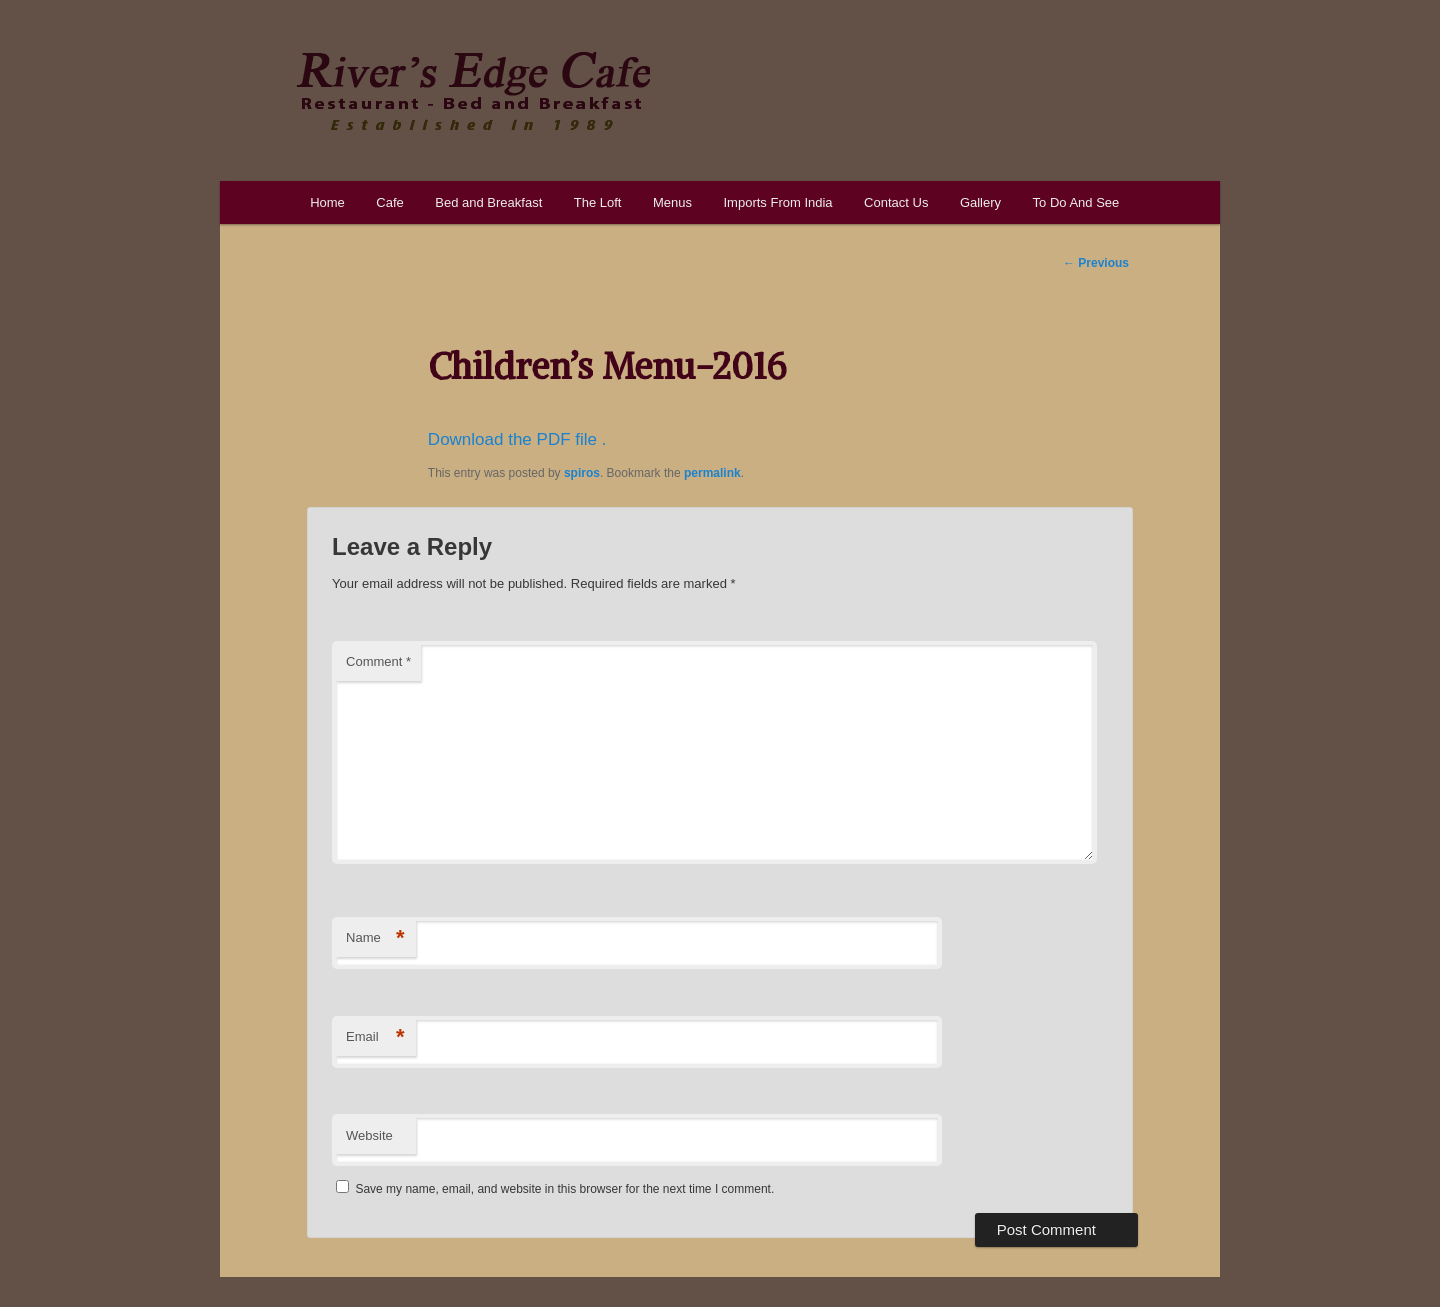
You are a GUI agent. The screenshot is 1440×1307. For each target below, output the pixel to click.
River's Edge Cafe (473, 91)
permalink (712, 473)
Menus (672, 202)
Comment (378, 661)
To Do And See (1076, 202)
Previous (1096, 263)
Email (375, 1037)
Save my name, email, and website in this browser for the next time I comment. (564, 1189)
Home (327, 202)
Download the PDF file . (517, 439)
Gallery (980, 202)
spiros (582, 473)
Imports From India (777, 202)
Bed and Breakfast (488, 202)
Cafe (389, 202)
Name (375, 938)
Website (369, 1135)
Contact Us (896, 202)
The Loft (598, 202)
